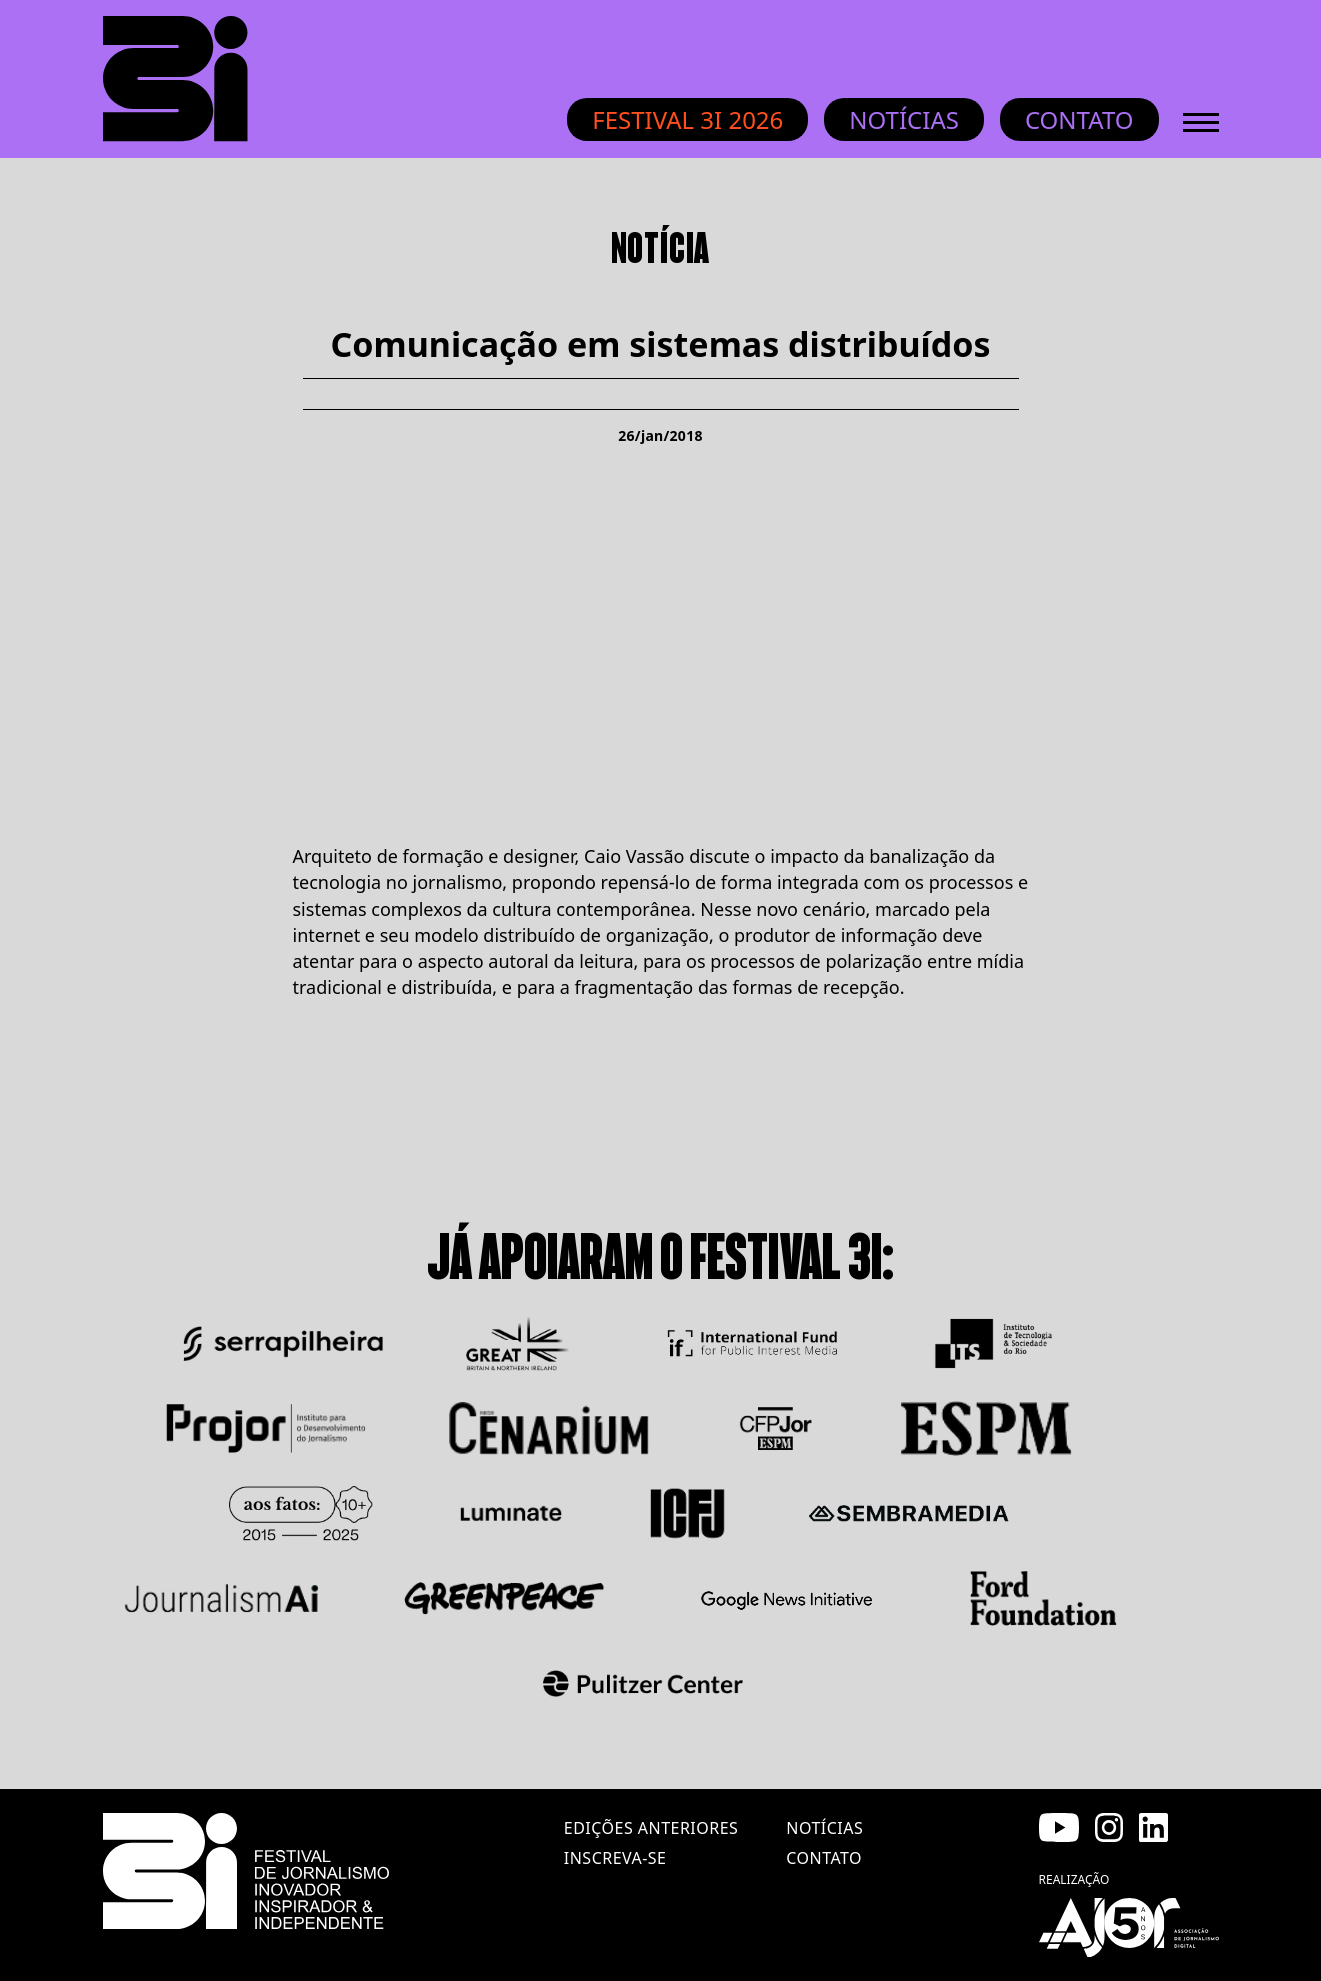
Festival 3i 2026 (687, 119)
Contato (1079, 119)
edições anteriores (651, 1828)
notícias (824, 1828)
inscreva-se (615, 1858)
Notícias (904, 119)
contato (824, 1858)
